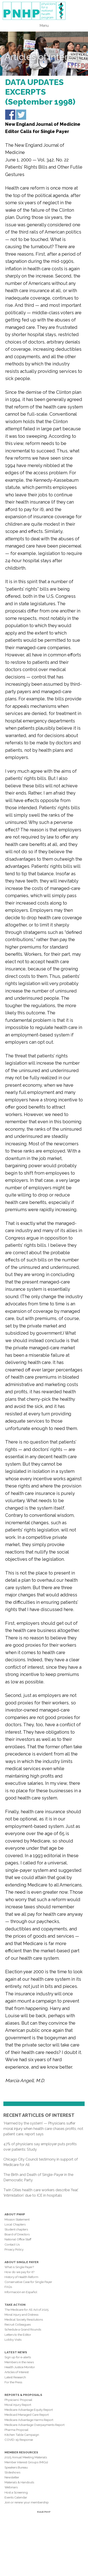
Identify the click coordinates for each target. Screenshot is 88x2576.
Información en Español (21, 2292)
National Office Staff (18, 2239)
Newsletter (12, 2477)
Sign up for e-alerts (18, 2357)
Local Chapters (15, 2224)
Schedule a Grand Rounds (23, 2329)
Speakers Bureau (16, 2467)
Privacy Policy (14, 2249)
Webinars (11, 2487)
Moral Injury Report (18, 2404)
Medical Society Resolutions (24, 2319)
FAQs (8, 2287)
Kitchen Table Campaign (22, 2434)
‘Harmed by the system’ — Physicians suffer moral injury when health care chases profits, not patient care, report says (43, 2128)
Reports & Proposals (23, 2395)
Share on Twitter (21, 115)
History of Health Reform (21, 2277)
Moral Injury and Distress (21, 2314)
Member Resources (21, 2452)
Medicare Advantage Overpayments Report (35, 2425)
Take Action (15, 2304)
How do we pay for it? (20, 2272)
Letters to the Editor (18, 2334)
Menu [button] (44, 25)
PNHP (44, 11)
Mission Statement (17, 2219)
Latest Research (15, 2377)
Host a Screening (16, 2492)
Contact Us (12, 2244)
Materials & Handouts (19, 2482)
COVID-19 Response (19, 2439)
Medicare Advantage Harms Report (29, 2420)
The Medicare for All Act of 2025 (27, 2309)
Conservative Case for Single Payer (28, 2282)
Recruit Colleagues (18, 2324)
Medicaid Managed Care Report (27, 2414)
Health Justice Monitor (20, 2367)
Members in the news (19, 2362)
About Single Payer (22, 2262)
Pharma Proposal (16, 2430)
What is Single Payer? (19, 2267)
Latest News (16, 2352)
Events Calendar (16, 2497)
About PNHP (15, 2214)
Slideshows (12, 2472)
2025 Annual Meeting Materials (26, 2457)
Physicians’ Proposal (18, 2400)
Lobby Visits (13, 2339)
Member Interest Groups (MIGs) (26, 2462)
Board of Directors (17, 2234)
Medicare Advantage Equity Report (29, 2409)
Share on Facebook (10, 115)
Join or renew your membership (27, 2502)
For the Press (13, 2382)
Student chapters (16, 2229)
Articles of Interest (17, 2372)
